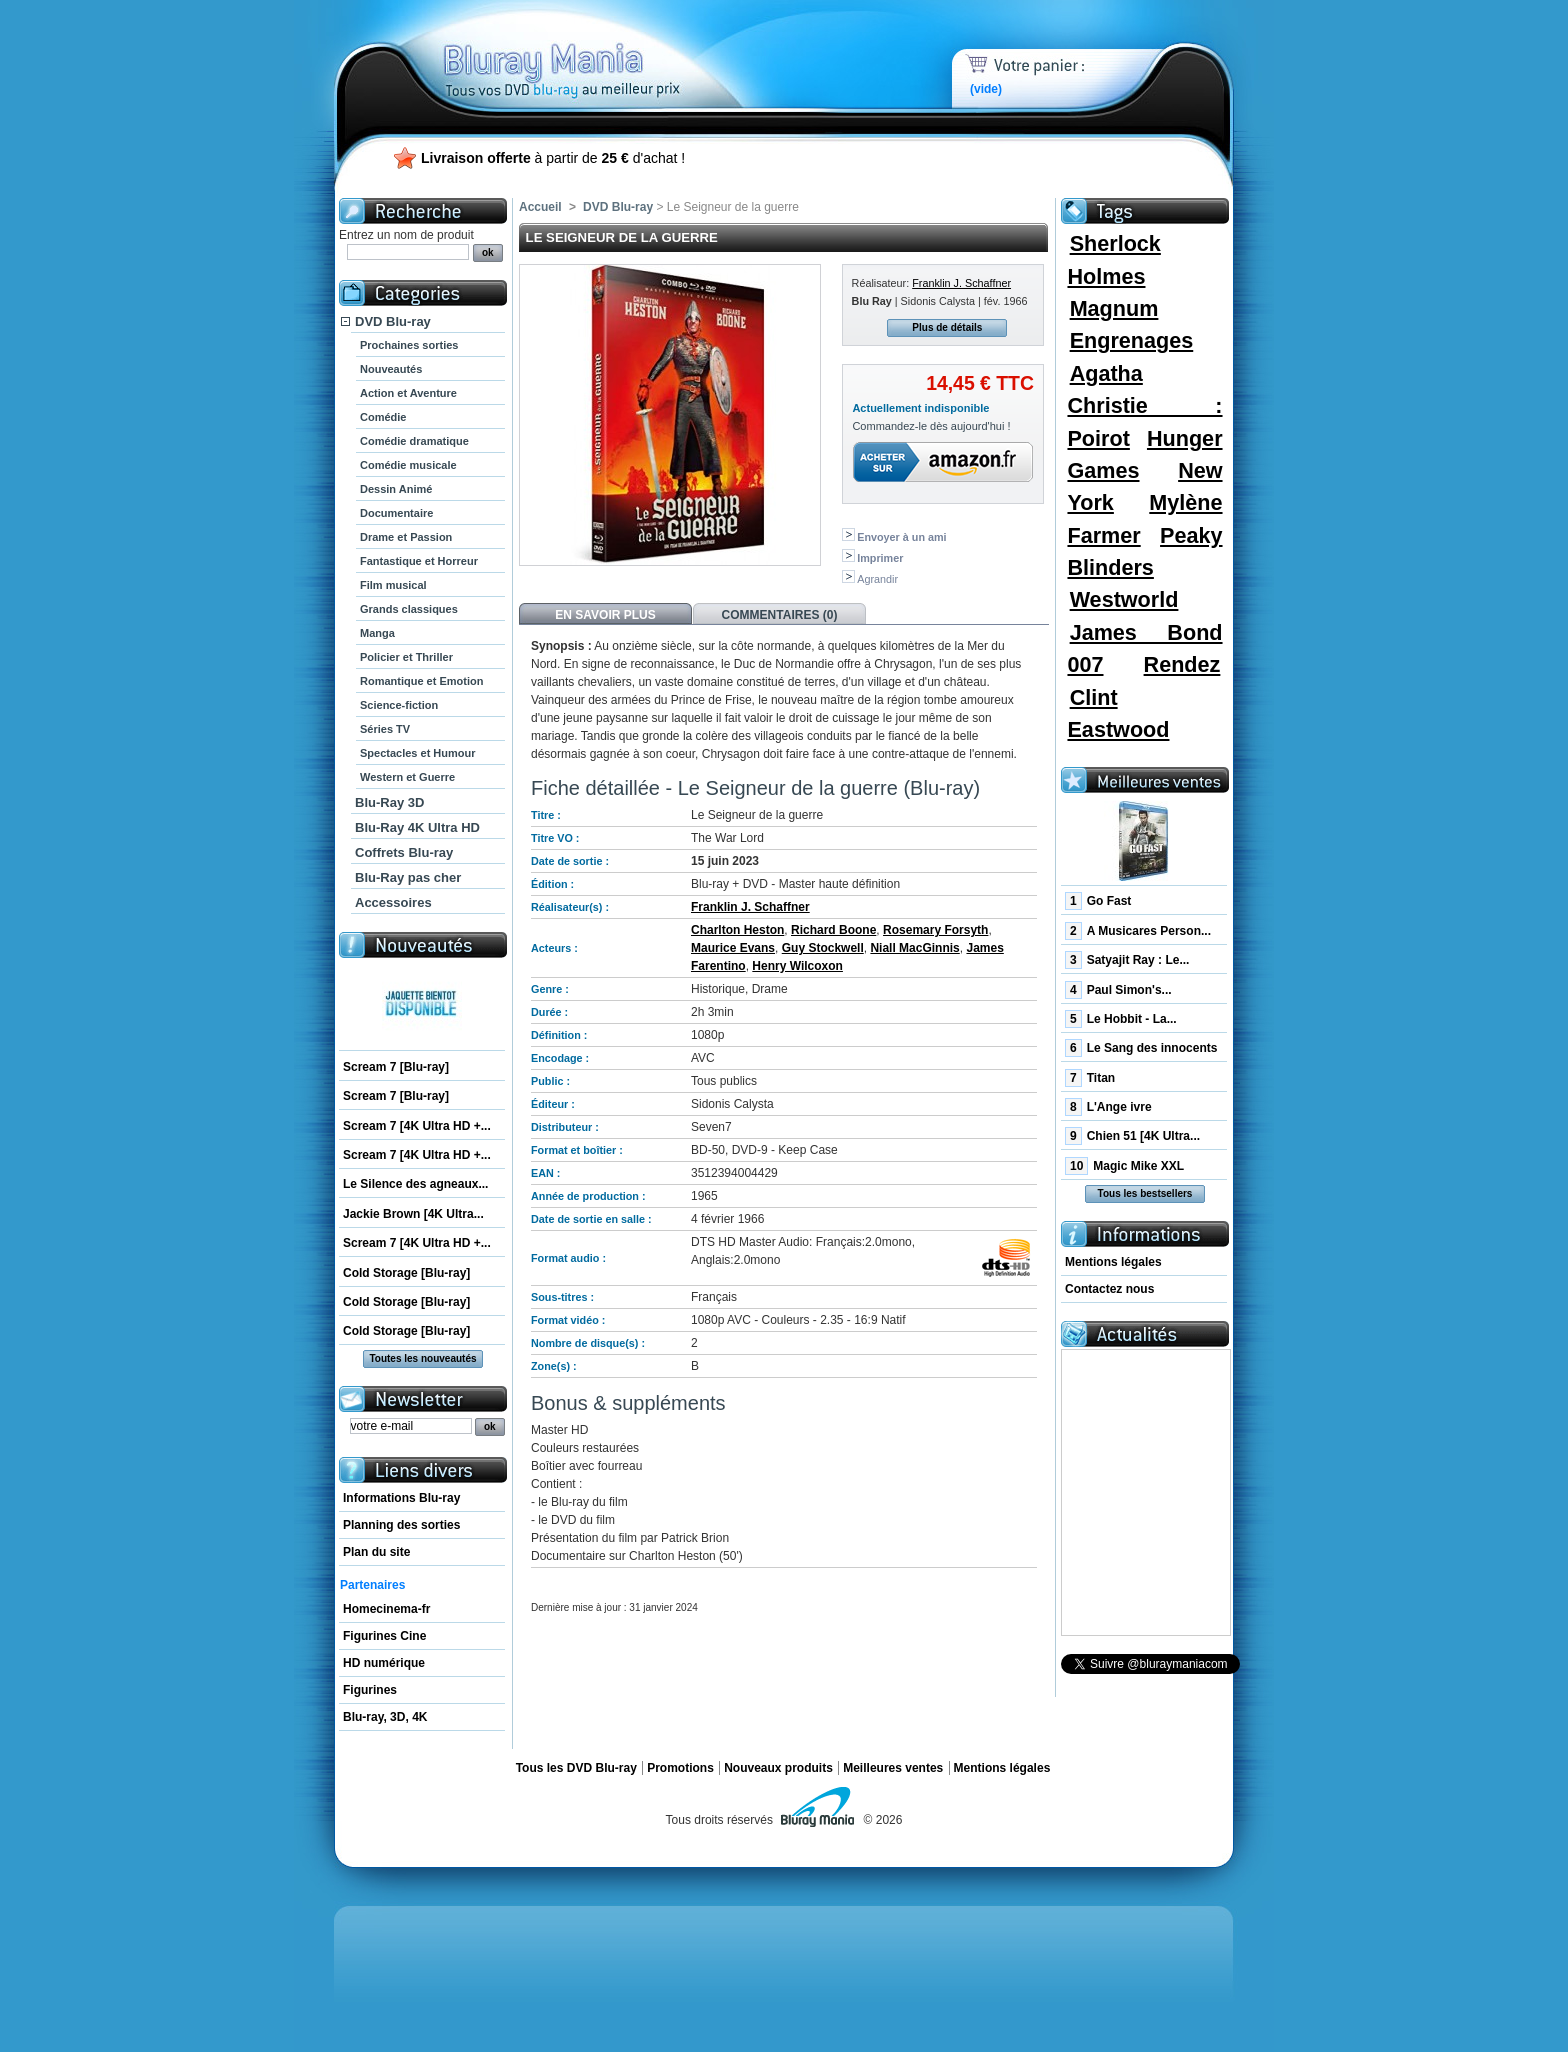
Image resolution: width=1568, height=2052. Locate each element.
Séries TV (385, 729)
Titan (1090, 1078)
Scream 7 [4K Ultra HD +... (417, 1126)
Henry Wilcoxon (797, 966)
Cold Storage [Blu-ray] (406, 1273)
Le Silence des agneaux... (415, 1184)
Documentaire (396, 513)
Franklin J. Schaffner (961, 283)
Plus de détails (947, 327)
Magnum (1114, 308)
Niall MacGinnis (914, 948)
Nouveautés (391, 369)
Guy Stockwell (823, 948)
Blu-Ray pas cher (408, 877)
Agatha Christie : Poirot (1144, 406)
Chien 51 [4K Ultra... (1132, 1136)
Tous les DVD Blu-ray (576, 1768)
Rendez (1182, 664)
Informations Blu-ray (401, 1498)
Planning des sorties (401, 1525)
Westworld (1124, 599)
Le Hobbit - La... (1121, 1019)
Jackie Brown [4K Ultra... (413, 1214)
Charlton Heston (737, 930)
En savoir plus (605, 615)
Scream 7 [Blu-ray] (396, 1067)
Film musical (393, 585)
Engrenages (1132, 340)
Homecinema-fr (386, 1609)
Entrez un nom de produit (406, 235)
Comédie (383, 417)
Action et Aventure (408, 393)
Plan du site (376, 1552)
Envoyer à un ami (901, 537)
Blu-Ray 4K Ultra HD (417, 827)
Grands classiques (409, 609)
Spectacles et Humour (418, 753)
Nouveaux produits (778, 1768)
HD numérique (384, 1663)
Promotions (680, 1768)
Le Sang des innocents (1141, 1048)
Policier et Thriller (406, 657)
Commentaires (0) (780, 615)
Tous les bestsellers (1145, 1193)
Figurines (370, 1690)
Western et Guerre (407, 777)
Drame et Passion (406, 537)
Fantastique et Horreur (419, 561)
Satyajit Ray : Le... (1127, 960)
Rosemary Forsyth (935, 930)
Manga (377, 633)
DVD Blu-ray (393, 321)
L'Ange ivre (1108, 1107)
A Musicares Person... (1138, 931)
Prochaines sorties (409, 345)
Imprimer (880, 558)
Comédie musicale (408, 465)
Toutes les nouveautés (422, 1358)
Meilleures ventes (893, 1768)
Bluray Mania (599, 50)
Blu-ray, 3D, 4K (385, 1717)
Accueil (540, 207)
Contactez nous (1109, 1289)
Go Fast (1098, 901)
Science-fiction (399, 705)
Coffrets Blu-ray (404, 852)
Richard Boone (833, 930)
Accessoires (393, 902)
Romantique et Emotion (421, 681)
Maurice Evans (733, 948)
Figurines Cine (384, 1636)
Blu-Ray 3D (389, 802)
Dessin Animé (396, 489)
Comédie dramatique (414, 441)
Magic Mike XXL (1124, 1166)
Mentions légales (1113, 1262)
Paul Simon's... (1118, 990)
